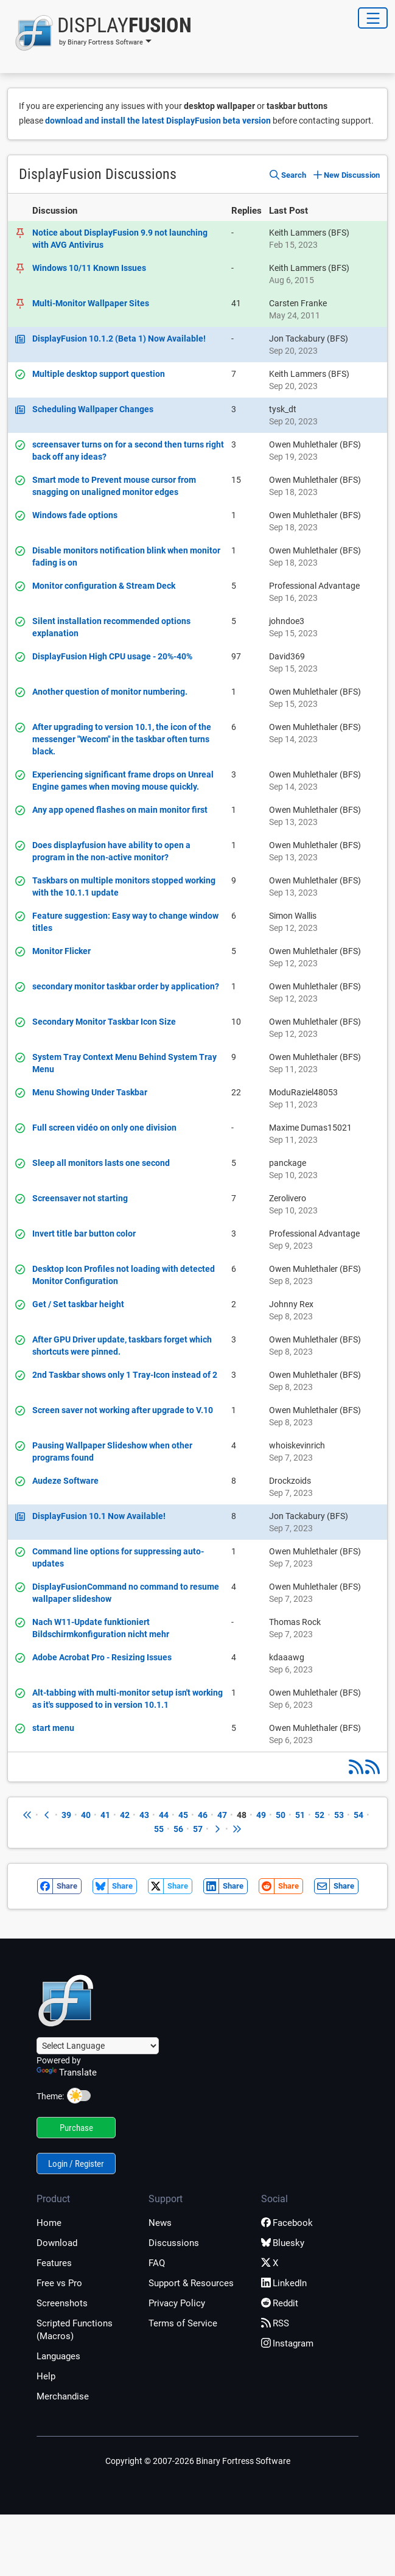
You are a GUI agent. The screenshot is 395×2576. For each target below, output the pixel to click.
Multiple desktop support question (98, 374)
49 (261, 1815)
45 (183, 1815)
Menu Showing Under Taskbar (89, 1092)
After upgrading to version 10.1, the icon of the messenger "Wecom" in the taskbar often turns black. (121, 739)
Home (49, 2222)
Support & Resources (191, 2283)
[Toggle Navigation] (373, 18)
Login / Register (76, 2163)
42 (125, 1815)
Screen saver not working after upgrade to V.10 (122, 1410)
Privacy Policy (177, 2303)
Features (54, 2263)
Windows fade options (74, 515)
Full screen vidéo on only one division (104, 1127)
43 (144, 1815)
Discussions (174, 2242)
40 (86, 1815)
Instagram (287, 2343)
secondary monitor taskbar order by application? (125, 986)
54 (358, 1815)
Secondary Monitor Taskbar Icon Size (104, 1022)
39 (66, 1815)
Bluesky (282, 2242)
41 (105, 1815)
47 (222, 1815)
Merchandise (63, 2396)
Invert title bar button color (84, 1233)
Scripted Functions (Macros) (75, 2330)
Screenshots (62, 2303)
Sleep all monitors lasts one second (101, 1163)
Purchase (76, 2127)
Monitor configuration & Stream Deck (103, 586)
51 (300, 1815)
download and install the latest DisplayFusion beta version (158, 120)
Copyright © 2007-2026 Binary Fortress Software (197, 2461)
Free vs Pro (59, 2283)
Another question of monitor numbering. (109, 692)
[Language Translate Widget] (98, 2045)
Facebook (287, 2222)
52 (319, 1815)
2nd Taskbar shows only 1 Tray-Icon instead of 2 (124, 1375)
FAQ (157, 2263)
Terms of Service (183, 2323)
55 (159, 1829)
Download (57, 2242)
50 (280, 1815)
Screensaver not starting (80, 1198)
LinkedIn (284, 2283)
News (160, 2222)
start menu (53, 1728)
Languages (58, 2356)
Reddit (279, 2303)
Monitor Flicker (61, 951)
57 (198, 1829)
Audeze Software (65, 1481)
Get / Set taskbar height (78, 1304)
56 (178, 1829)
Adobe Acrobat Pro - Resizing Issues (102, 1657)
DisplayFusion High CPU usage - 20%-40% (112, 656)
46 (203, 1815)
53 (339, 1815)
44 (164, 1815)
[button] (99, 32)
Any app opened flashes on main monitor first (120, 810)
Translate (67, 2072)
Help (46, 2376)
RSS (275, 2323)
